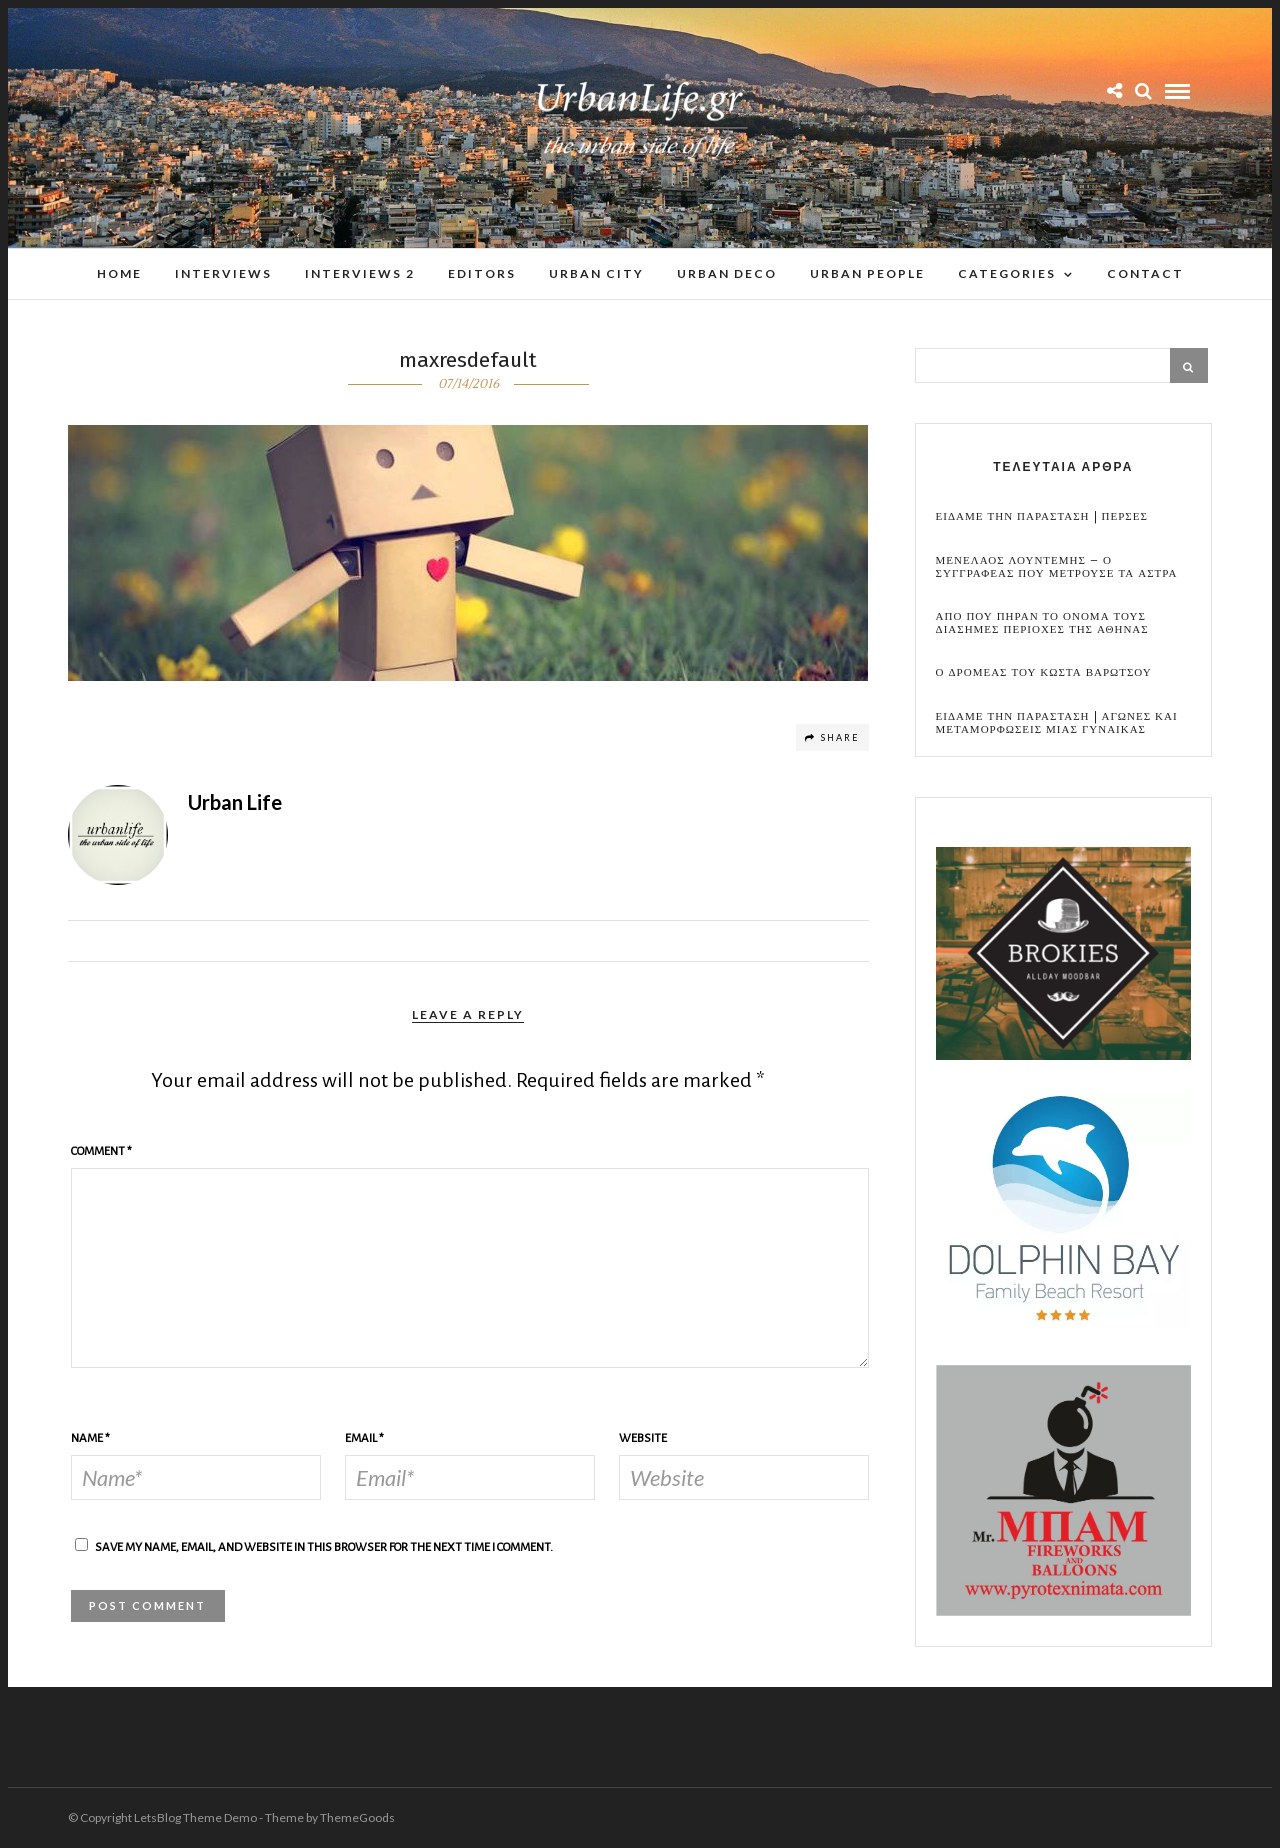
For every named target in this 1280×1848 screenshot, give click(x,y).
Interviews (223, 273)
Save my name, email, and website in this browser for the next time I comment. (324, 1547)
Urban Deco (727, 273)
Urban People (867, 273)
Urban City (596, 273)
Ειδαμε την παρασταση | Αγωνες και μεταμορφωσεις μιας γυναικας (1057, 723)
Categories (1007, 273)
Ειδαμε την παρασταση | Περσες (1042, 516)
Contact (1145, 273)
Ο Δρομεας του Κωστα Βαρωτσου (1044, 672)
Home (119, 273)
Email (364, 1438)
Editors (482, 273)
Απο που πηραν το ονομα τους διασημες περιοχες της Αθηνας (1042, 623)
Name (90, 1438)
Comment (101, 1151)
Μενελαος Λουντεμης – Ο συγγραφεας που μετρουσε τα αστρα (1057, 567)
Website (643, 1438)
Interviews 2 (360, 273)
